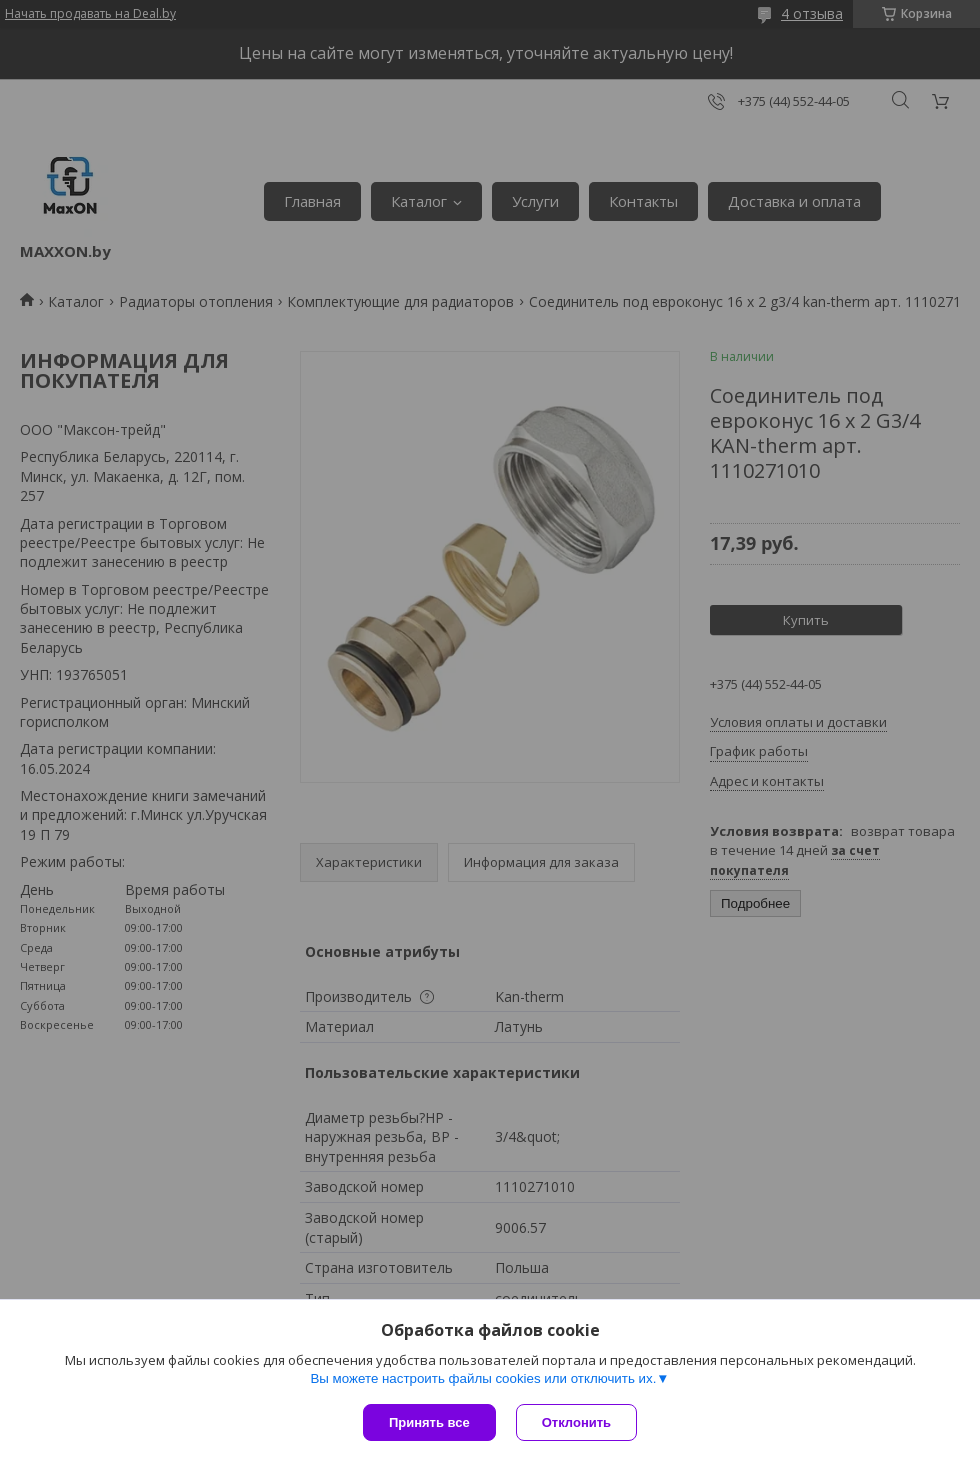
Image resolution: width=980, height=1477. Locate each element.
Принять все (429, 1422)
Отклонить (576, 1422)
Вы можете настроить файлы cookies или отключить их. (483, 1378)
